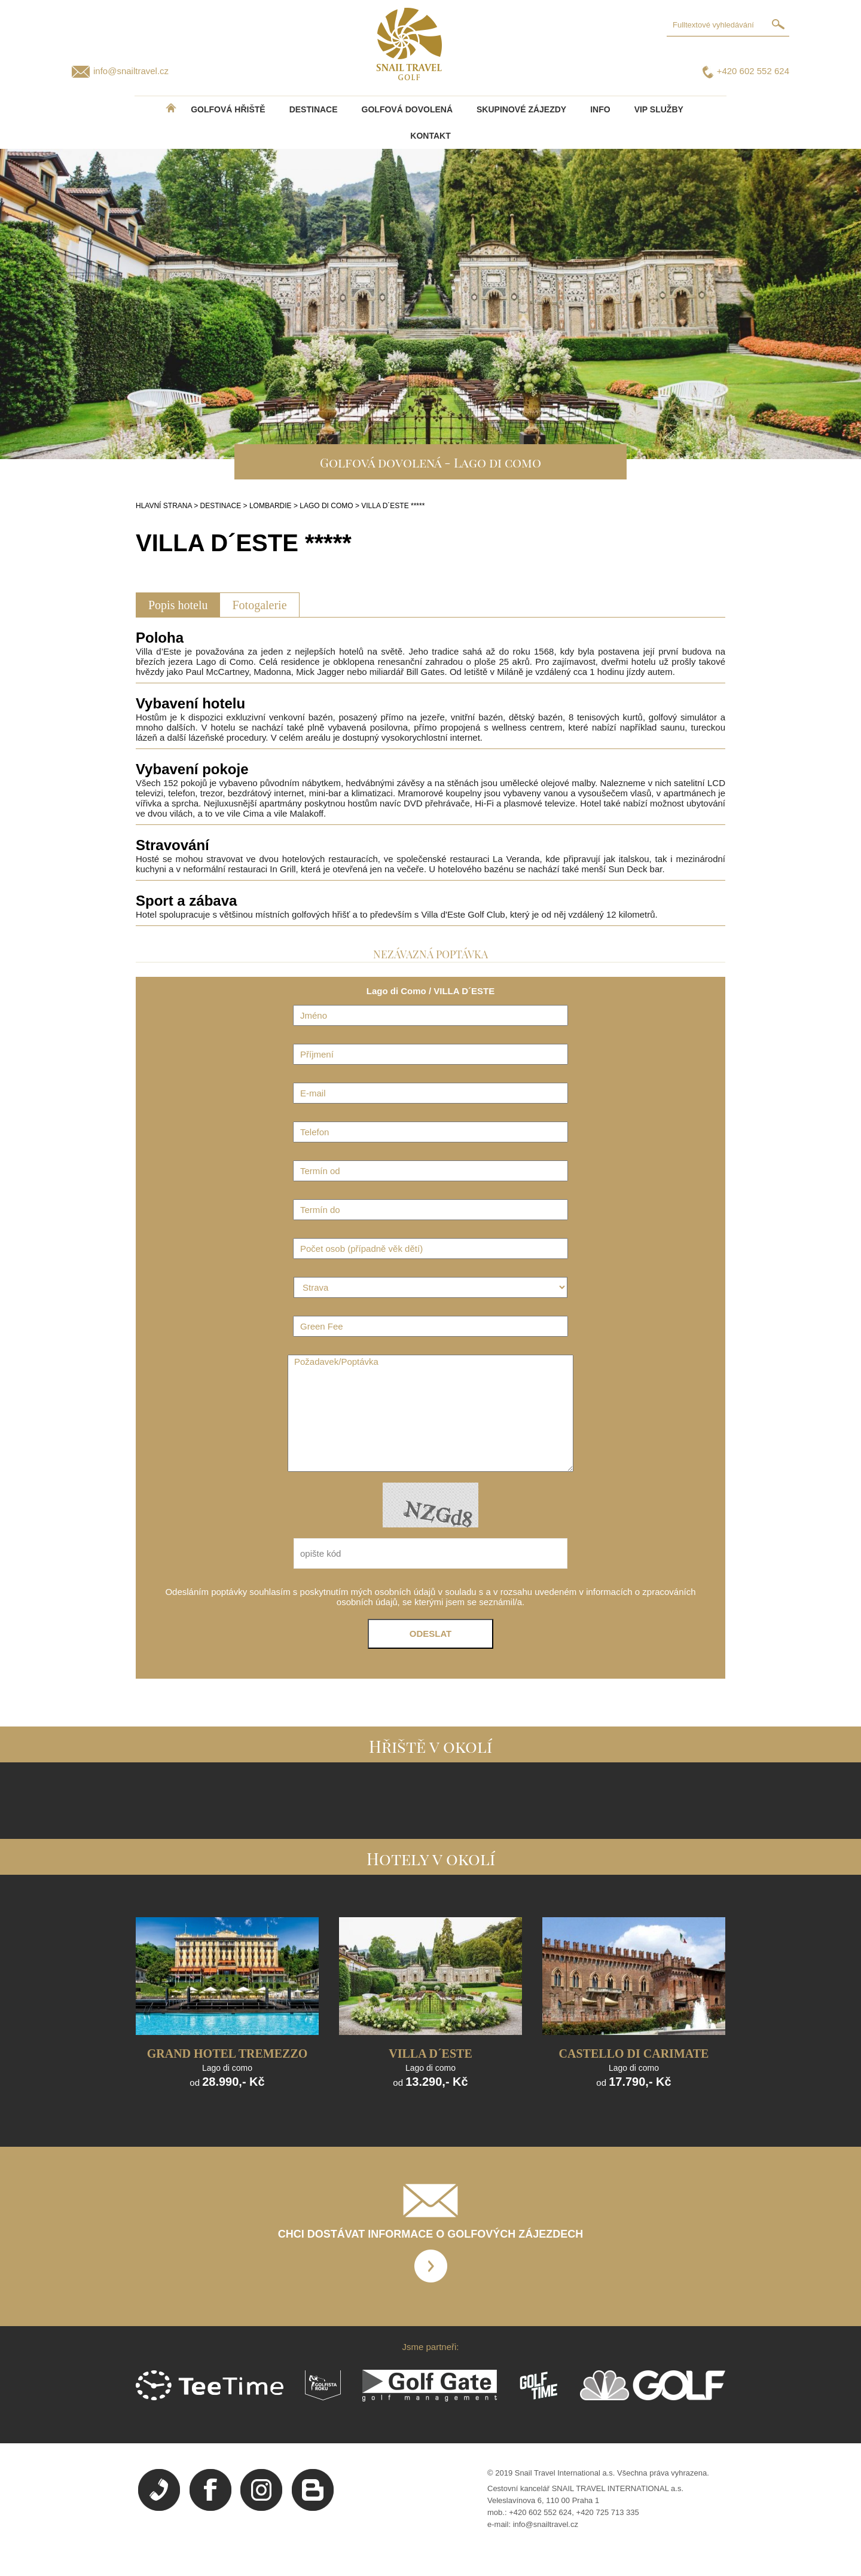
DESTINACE (313, 109)
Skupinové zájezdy (521, 109)
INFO (600, 109)
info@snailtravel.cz (131, 71)
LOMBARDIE (270, 506)
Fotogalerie (259, 605)
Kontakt (430, 135)
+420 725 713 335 (607, 2512)
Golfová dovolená (407, 109)
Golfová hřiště (228, 109)
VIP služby (658, 109)
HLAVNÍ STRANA (164, 506)
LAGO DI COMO (326, 506)
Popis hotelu (177, 605)
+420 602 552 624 (753, 71)
